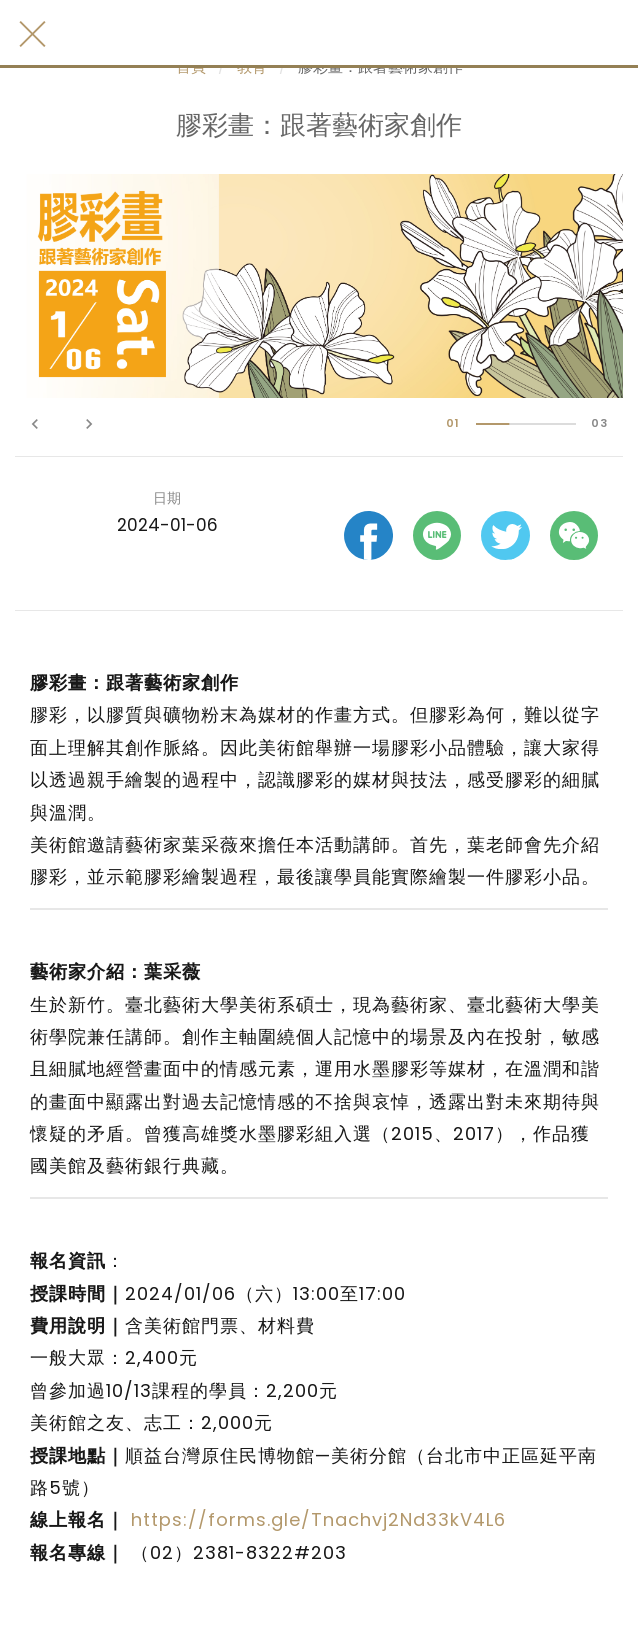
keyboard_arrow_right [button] (89, 424)
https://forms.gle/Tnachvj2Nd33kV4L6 (318, 1519)
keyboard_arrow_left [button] (35, 424)
